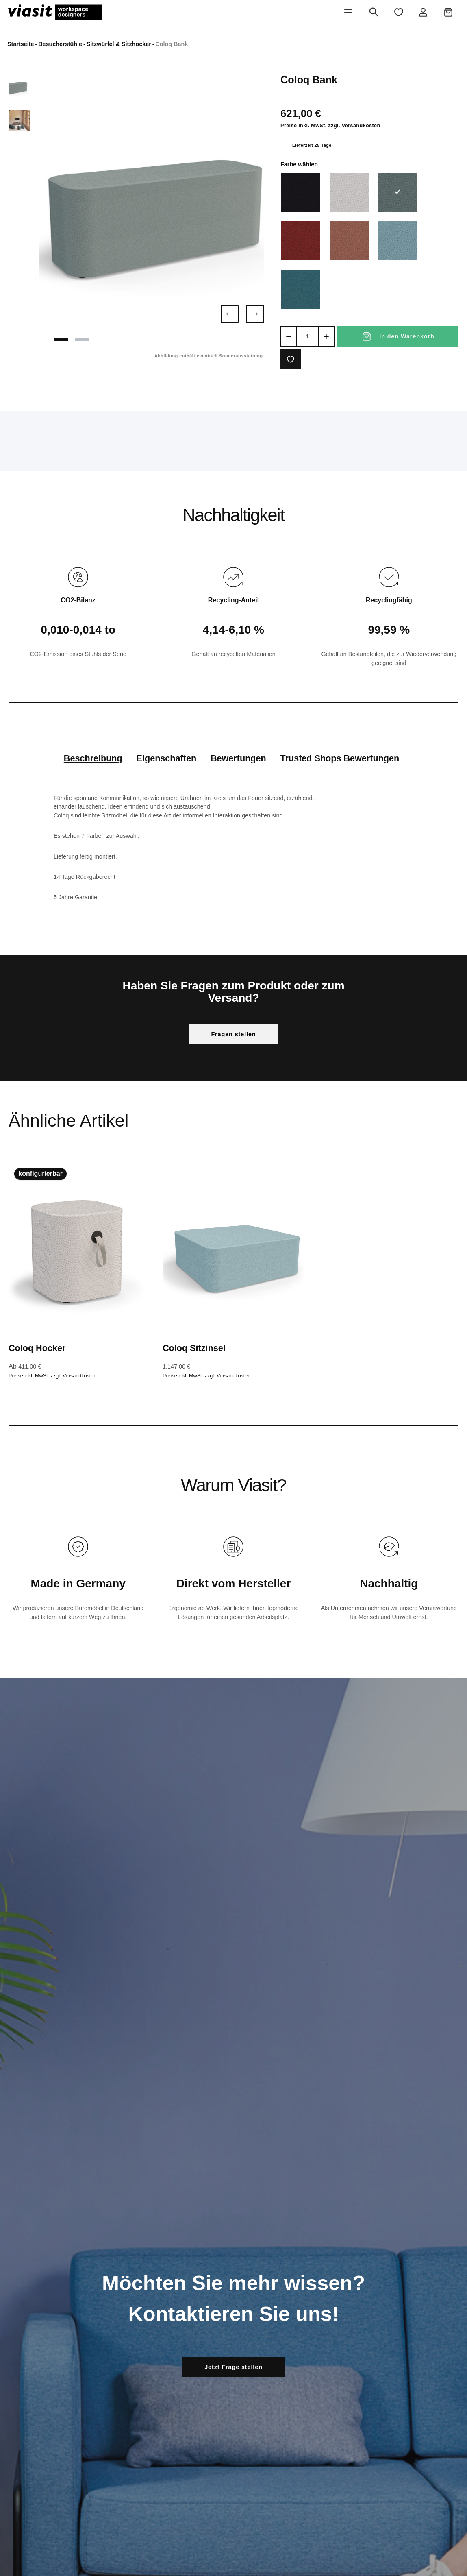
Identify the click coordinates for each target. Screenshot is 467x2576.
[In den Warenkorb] (397, 336)
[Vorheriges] (230, 314)
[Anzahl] (307, 336)
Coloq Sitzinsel (194, 1348)
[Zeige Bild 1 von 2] (62, 339)
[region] (136, 209)
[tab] (93, 758)
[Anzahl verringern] (288, 336)
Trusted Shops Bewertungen (340, 758)
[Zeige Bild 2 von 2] (83, 339)
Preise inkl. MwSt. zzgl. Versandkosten (330, 126)
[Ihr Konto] (423, 12)
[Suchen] (374, 12)
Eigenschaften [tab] (167, 758)
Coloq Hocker (37, 1348)
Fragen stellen (233, 1034)
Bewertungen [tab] (238, 758)
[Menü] (348, 12)
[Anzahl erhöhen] (326, 336)
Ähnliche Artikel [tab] (68, 1120)
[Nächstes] (255, 314)
